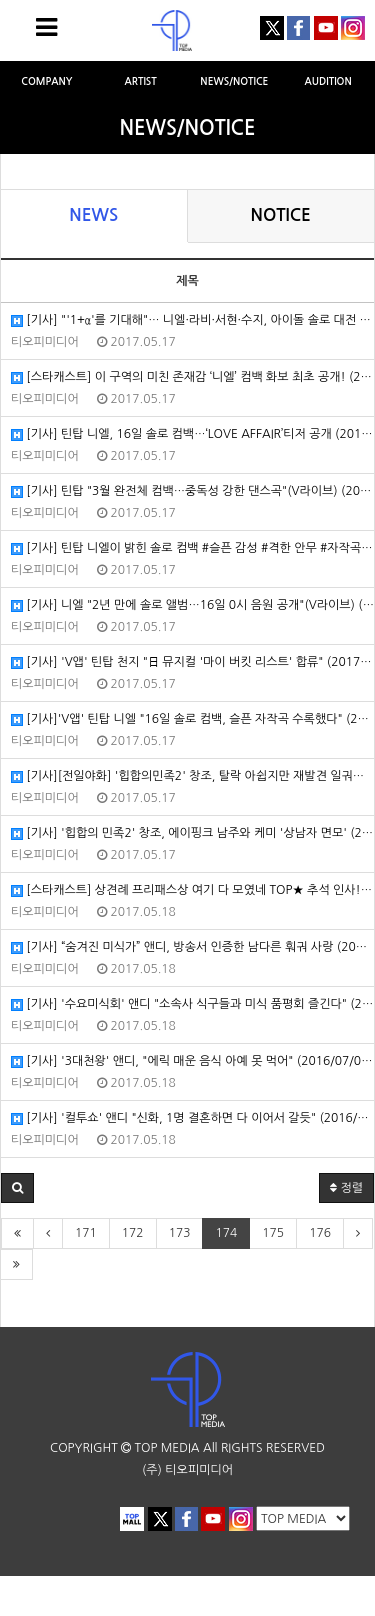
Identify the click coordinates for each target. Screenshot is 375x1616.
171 (86, 1233)
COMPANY (46, 81)
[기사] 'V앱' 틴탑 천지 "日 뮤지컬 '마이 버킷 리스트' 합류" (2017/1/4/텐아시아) (192, 662)
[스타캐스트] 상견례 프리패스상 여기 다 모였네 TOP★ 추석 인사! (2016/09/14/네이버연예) (192, 890)
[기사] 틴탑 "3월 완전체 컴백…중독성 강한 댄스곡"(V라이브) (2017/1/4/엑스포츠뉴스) (192, 491)
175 (273, 1233)
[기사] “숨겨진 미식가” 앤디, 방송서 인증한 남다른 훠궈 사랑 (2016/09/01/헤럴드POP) (192, 947)
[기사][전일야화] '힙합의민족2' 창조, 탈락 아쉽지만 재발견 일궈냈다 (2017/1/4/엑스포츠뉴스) (192, 776)
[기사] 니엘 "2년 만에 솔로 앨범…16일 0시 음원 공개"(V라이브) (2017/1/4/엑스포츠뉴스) (192, 605)
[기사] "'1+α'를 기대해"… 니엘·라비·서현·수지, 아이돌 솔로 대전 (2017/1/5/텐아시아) (192, 320)
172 (133, 1233)
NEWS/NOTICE (234, 81)
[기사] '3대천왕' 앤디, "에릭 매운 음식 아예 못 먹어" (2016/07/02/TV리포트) (192, 1061)
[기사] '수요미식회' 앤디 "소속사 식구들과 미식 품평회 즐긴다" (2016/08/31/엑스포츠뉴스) (192, 1004)
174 (226, 1233)
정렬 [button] (346, 1188)
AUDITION (328, 81)
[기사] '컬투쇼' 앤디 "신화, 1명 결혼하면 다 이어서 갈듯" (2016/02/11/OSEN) (192, 1118)
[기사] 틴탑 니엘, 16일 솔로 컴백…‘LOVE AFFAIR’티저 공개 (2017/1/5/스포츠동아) (192, 434)
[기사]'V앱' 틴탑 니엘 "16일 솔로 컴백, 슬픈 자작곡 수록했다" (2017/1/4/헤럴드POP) (192, 719)
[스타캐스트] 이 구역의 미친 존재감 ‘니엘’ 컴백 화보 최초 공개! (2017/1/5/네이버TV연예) (192, 377)
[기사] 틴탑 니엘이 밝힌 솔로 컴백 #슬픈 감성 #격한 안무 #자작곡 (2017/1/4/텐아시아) (192, 548)
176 (320, 1233)
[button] (17, 1188)
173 (180, 1233)
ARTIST (140, 81)
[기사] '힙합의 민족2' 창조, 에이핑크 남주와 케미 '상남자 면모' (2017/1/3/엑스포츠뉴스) (192, 833)
